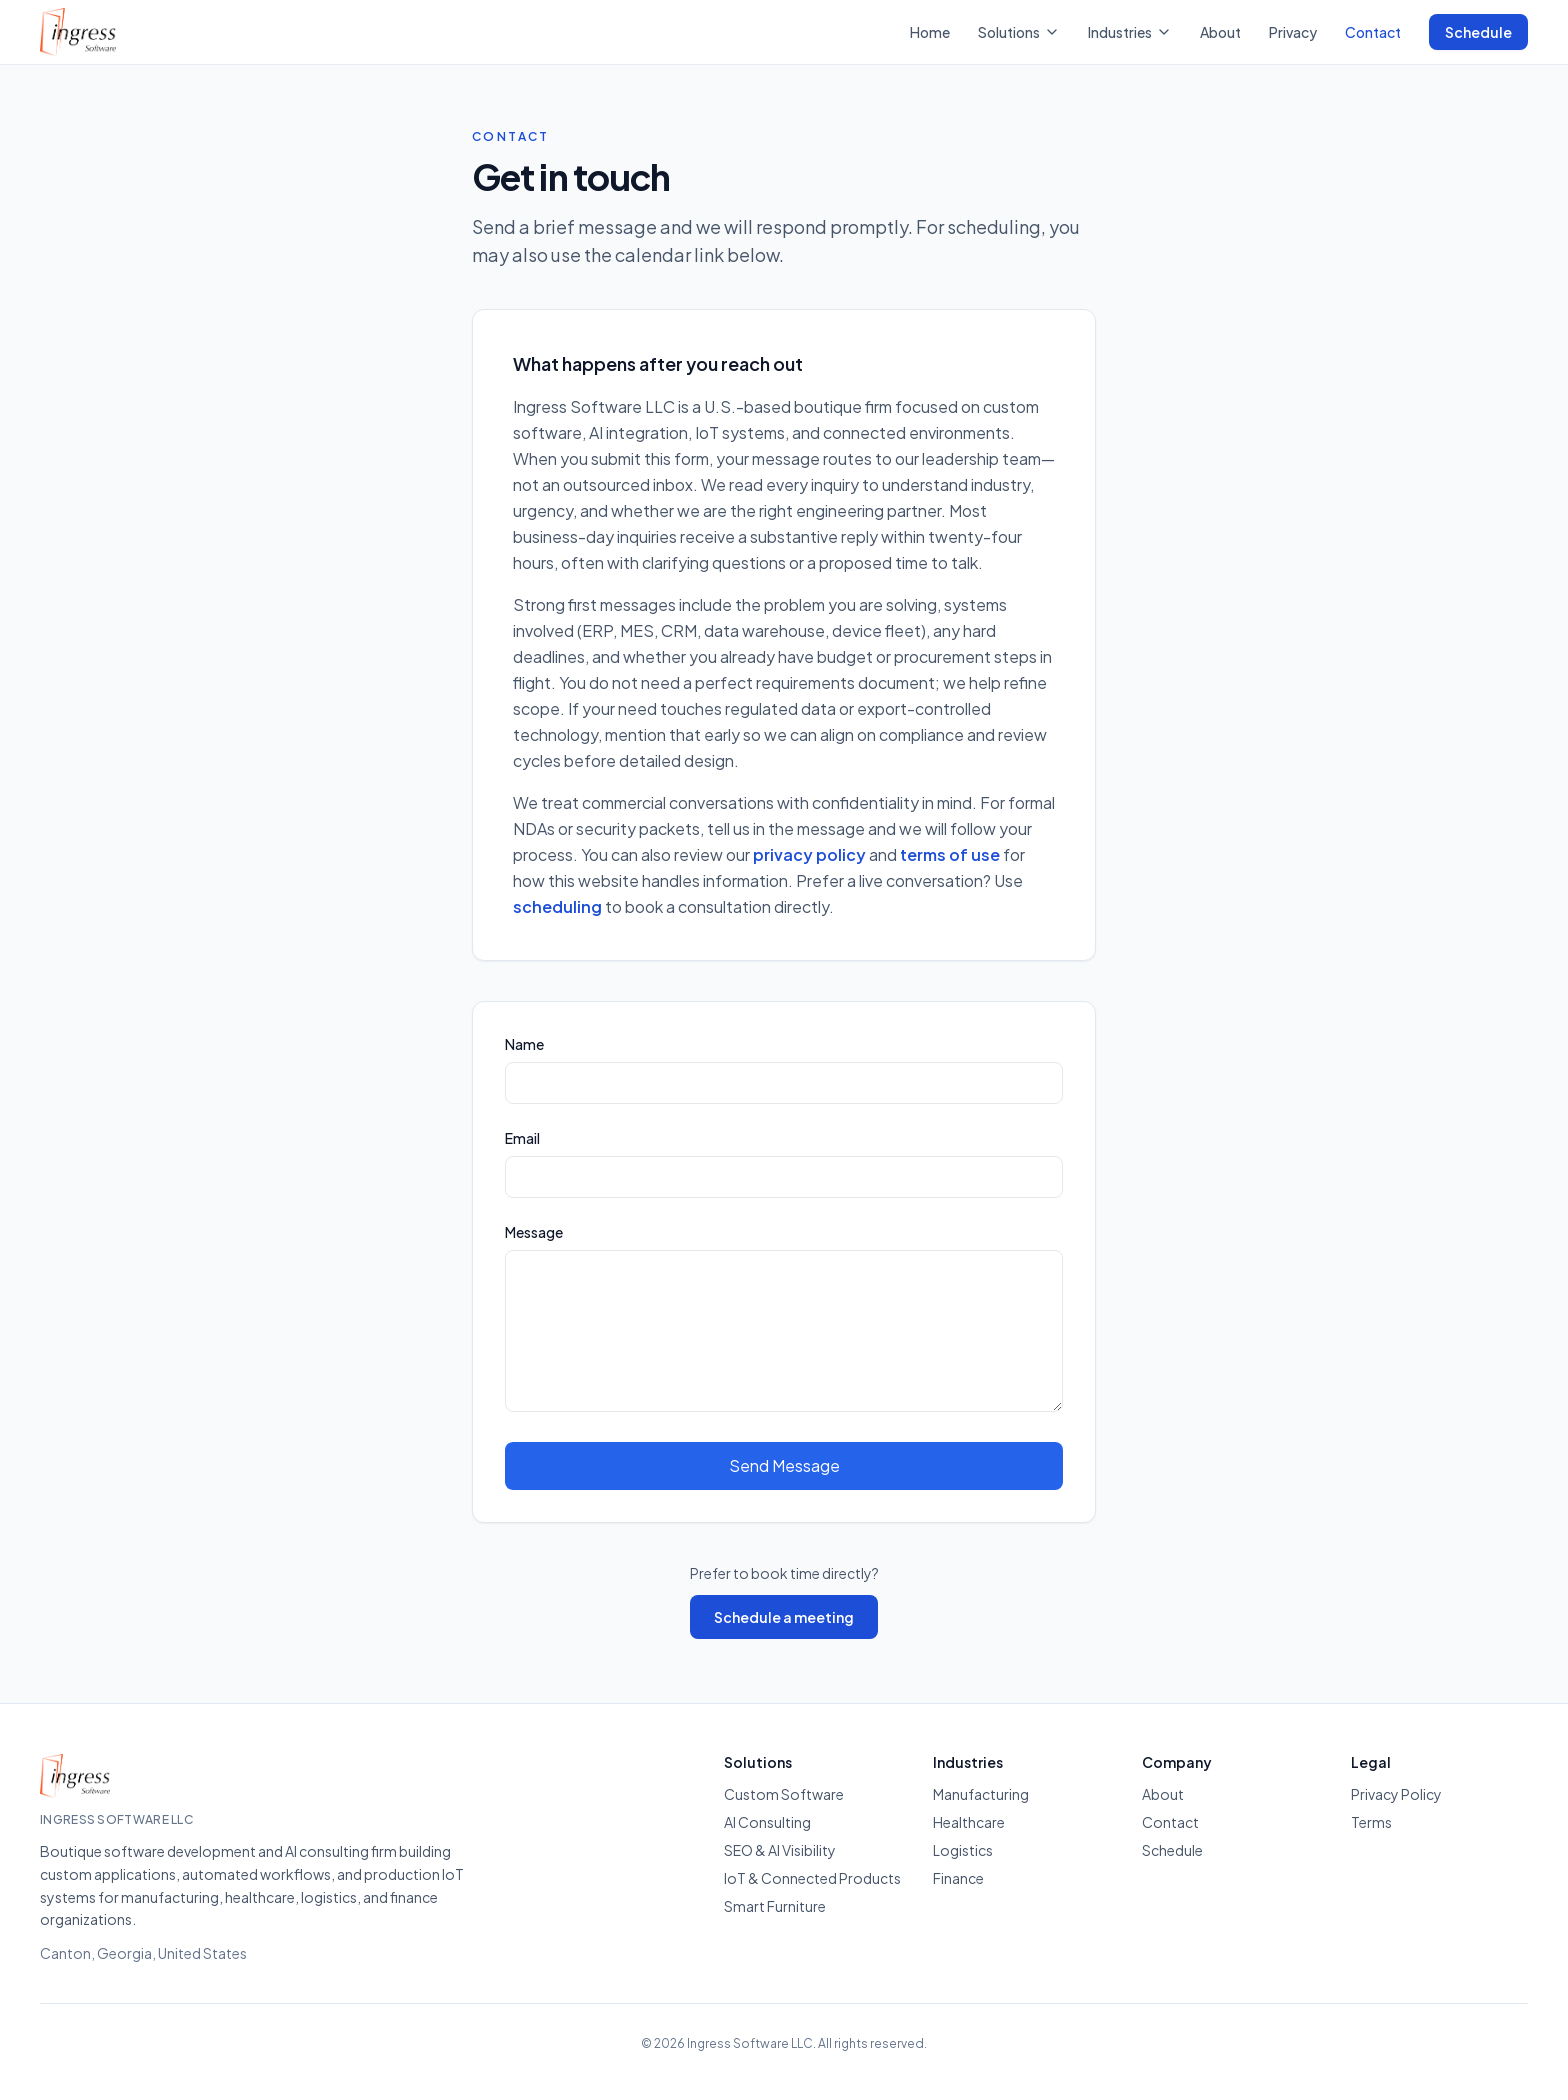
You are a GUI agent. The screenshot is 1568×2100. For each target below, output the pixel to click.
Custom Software (784, 1794)
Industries (1130, 32)
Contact (1373, 32)
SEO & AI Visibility (780, 1850)
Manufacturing (981, 1794)
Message (534, 1232)
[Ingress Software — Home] (78, 32)
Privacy (1293, 32)
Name (524, 1044)
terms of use (950, 854)
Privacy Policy (1396, 1794)
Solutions (1019, 32)
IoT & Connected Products (812, 1878)
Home (930, 32)
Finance (958, 1878)
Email (522, 1138)
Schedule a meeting (784, 1617)
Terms (1371, 1822)
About (1220, 32)
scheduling (557, 906)
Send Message (784, 1465)
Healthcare (969, 1822)
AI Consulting (767, 1822)
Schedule (1478, 32)
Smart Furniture (775, 1906)
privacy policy (809, 854)
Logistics (963, 1850)
